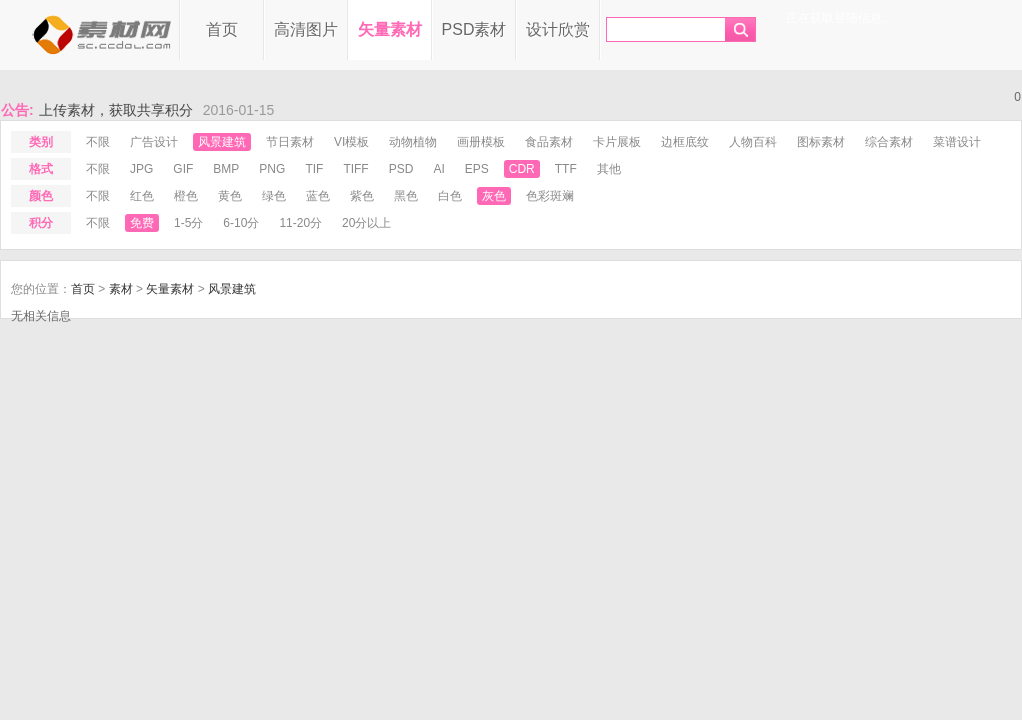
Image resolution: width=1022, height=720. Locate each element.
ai (438, 169)
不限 (98, 142)
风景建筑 (222, 142)
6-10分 (241, 223)
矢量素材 (390, 29)
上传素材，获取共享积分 (116, 110)
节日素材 (290, 142)
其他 (609, 169)
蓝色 (318, 196)
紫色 (362, 196)
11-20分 (300, 223)
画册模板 (481, 142)
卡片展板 (617, 142)
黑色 (406, 196)
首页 (222, 29)
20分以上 (366, 223)
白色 (450, 196)
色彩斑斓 (550, 196)
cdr (522, 169)
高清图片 (306, 29)
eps (477, 169)
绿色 (274, 196)
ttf (566, 169)
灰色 (494, 196)
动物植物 (413, 142)
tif (314, 169)
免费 (142, 223)
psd (401, 169)
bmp (226, 169)
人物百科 (753, 142)
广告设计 (154, 142)
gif (183, 169)
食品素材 (549, 142)
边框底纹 (685, 142)
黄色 (230, 196)
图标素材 (821, 142)
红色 (142, 196)
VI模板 (351, 142)
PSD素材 (474, 29)
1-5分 (188, 223)
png (272, 169)
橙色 (186, 196)
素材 (121, 289)
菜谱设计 (957, 142)
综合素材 (889, 142)
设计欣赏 (558, 29)
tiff (355, 169)
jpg (141, 169)
